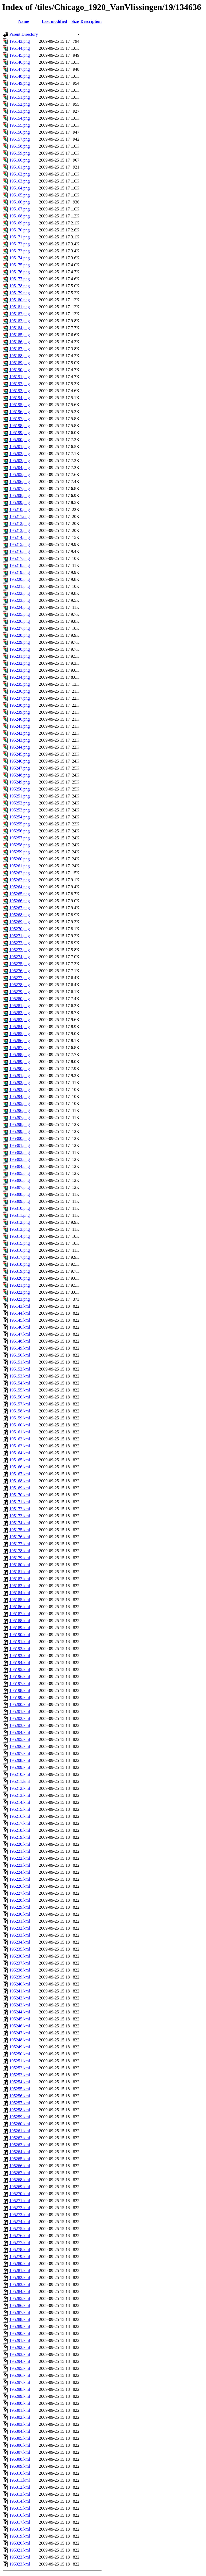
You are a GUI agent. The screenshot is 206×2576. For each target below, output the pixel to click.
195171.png (19, 237)
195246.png (19, 761)
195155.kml (19, 1390)
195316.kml (19, 2515)
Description (91, 21)
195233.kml (19, 1935)
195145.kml (19, 1320)
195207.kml (19, 1753)
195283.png (19, 1019)
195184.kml (19, 1592)
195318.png (19, 1264)
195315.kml (19, 2508)
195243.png (19, 740)
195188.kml (19, 1620)
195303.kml (19, 2424)
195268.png (19, 915)
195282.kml (19, 2277)
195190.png (19, 369)
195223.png (19, 600)
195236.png (19, 691)
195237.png (19, 698)
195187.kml (19, 1613)
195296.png (19, 1110)
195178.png (19, 286)
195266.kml (19, 2165)
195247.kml (19, 2033)
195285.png (19, 1033)
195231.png (19, 656)
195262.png (19, 873)
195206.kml (19, 1746)
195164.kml (19, 1453)
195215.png (19, 544)
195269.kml (19, 2186)
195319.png (19, 1271)
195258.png (19, 845)
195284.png (19, 1026)
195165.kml (19, 1460)
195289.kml (19, 2326)
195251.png (19, 796)
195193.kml (19, 1655)
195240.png (19, 719)
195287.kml (19, 2312)
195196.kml (19, 1676)
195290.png (19, 1068)
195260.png (19, 859)
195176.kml (19, 1536)
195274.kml (19, 2221)
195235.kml (19, 1949)
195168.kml (19, 1481)
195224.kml (19, 1872)
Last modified (54, 21)
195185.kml (19, 1599)
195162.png (19, 174)
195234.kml (19, 1942)
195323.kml (19, 2564)
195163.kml (19, 1446)
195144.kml (19, 1313)
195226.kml (19, 1886)
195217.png (19, 558)
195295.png (19, 1103)
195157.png (19, 139)
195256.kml (19, 2096)
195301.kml (19, 2410)
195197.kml (19, 1683)
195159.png (19, 153)
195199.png (19, 432)
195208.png (19, 495)
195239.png (19, 712)
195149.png (19, 83)
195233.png (19, 670)
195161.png (19, 167)
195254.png (19, 817)
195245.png (19, 754)
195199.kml (19, 1697)
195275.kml (19, 2228)
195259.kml (19, 2117)
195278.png (19, 984)
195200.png (19, 439)
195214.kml (19, 1802)
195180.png (19, 300)
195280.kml (19, 2263)
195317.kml (19, 2522)
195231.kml (19, 1921)
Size (75, 21)
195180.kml (19, 1564)
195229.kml (19, 1907)
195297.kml (19, 2382)
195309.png (19, 1201)
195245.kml (19, 2019)
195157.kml (19, 1404)
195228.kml (19, 1900)
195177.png (19, 279)
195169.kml (19, 1488)
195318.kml (19, 2529)
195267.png (19, 908)
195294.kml (19, 2361)
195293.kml (19, 2354)
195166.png (19, 202)
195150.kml (19, 1355)
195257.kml (19, 2103)
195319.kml (19, 2536)
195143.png (19, 41)
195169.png (19, 223)
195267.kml (19, 2172)
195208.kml (19, 1760)
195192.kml (19, 1648)
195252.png (19, 803)
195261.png (19, 866)
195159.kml (19, 1418)
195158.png (19, 146)
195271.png (19, 935)
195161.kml (19, 1432)
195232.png (19, 663)
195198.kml (19, 1690)
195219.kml (19, 1837)
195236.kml (19, 1956)
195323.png (19, 1299)
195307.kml (19, 2452)
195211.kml (19, 1781)
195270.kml (19, 2193)
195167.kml (19, 1474)
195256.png (19, 831)
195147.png (19, 69)
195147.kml (19, 1334)
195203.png (19, 460)
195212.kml (19, 1788)
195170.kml (19, 1495)
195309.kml (19, 2466)
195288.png (19, 1054)
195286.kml (19, 2305)
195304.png (19, 1166)
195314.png (19, 1236)
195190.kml (19, 1634)
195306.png (19, 1180)
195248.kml (19, 2040)
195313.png (19, 1229)
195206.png (19, 481)
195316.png (19, 1250)
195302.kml (19, 2417)
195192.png (19, 383)
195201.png (19, 446)
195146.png (19, 62)
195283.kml (19, 2284)
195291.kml (19, 2340)
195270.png (19, 928)
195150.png (19, 90)
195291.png (19, 1075)
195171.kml (19, 1502)
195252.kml (19, 2068)
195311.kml (19, 2480)
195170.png (19, 230)
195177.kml (19, 1543)
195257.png (19, 838)
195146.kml (19, 1327)
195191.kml (19, 1641)
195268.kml (19, 2179)
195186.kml (19, 1606)
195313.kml (19, 2494)
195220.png (19, 579)
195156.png (19, 132)
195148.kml (19, 1341)
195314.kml (19, 2501)
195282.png (19, 1012)
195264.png (19, 887)
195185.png (19, 334)
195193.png (19, 390)
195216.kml (19, 1816)
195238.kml (19, 1970)
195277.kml (19, 2242)
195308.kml (19, 2459)
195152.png (19, 104)
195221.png (19, 586)
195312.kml (19, 2487)
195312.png (19, 1222)
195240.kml (19, 1984)
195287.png (19, 1047)
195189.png (19, 362)
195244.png (19, 747)
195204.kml (19, 1732)
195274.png (19, 956)
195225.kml (19, 1879)
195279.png (19, 991)
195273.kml (19, 2214)
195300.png (19, 1138)
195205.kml (19, 1739)
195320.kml (19, 2543)
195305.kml (19, 2438)
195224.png (19, 607)
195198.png (19, 425)
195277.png (19, 977)
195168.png (19, 216)
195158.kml (19, 1411)
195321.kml (19, 2550)
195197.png (19, 418)
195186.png (19, 341)
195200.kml (19, 1704)
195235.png (19, 684)
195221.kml (19, 1851)
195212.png (19, 523)
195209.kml (19, 1767)
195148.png (19, 76)
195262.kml (19, 2137)
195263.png (19, 880)
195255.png (19, 824)
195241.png (19, 726)
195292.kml (19, 2347)
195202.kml (19, 1718)
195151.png (19, 97)
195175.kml (19, 1529)
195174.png (19, 258)
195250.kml (19, 2054)
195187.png (19, 348)
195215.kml (19, 1809)
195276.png (19, 970)
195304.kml (19, 2431)
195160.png (19, 160)
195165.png (19, 195)
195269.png (19, 922)
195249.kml (19, 2047)
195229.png (19, 642)
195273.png (19, 949)
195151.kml (19, 1362)
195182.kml (19, 1578)
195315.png (19, 1243)
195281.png (19, 1005)
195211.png (19, 516)
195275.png (19, 963)
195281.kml (19, 2270)
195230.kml (19, 1914)
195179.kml (19, 1557)
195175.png (19, 265)
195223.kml (19, 1865)
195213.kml (19, 1795)
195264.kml (19, 2151)
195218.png (19, 565)
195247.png (19, 768)
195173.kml (19, 1516)
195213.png (19, 530)
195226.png (19, 621)
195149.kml (19, 1348)
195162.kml (19, 1439)
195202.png (19, 453)
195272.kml (19, 2207)
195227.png (19, 628)
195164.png (19, 188)
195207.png (19, 488)
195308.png (19, 1194)
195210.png (19, 509)
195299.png (19, 1131)
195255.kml (19, 2089)
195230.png (19, 649)
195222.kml (19, 1858)
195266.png (19, 901)
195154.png (19, 118)
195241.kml (19, 1991)
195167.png (19, 209)
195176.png (19, 272)
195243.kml (19, 2005)
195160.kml (19, 1425)
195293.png (19, 1089)
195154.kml (19, 1383)
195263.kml (19, 2144)
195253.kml (19, 2075)
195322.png (19, 1292)
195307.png (19, 1187)
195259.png (19, 852)
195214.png (19, 537)
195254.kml (19, 2082)
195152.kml (19, 1369)
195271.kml (19, 2200)
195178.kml (19, 1550)
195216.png (19, 551)
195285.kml (19, 2298)
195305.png (19, 1173)
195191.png (19, 376)
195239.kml (19, 1977)
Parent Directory (23, 34)
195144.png (19, 48)
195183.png (19, 321)
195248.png (19, 775)
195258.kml (19, 2110)
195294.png (19, 1096)
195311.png (19, 1215)
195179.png (19, 293)
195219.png (19, 572)
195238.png (19, 705)
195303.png (19, 1159)
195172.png (19, 244)
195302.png (19, 1152)
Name (23, 21)
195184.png (19, 327)
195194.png (19, 397)
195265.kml (19, 2158)
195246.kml (19, 2026)
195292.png (19, 1082)
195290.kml (19, 2333)
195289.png (19, 1061)
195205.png (19, 474)
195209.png (19, 502)
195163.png (19, 181)
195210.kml (19, 1774)
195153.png (19, 111)
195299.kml (19, 2396)
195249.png (19, 782)
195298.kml (19, 2389)
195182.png (19, 314)
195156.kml (19, 1397)
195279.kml (19, 2256)
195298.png (19, 1124)
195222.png (19, 593)
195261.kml (19, 2130)
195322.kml (19, 2557)
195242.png (19, 733)
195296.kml (19, 2375)
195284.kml (19, 2291)
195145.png (19, 55)
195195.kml (19, 1669)
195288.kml (19, 2319)
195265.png (19, 894)
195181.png (19, 307)
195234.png (19, 677)
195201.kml (19, 1711)
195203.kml (19, 1725)
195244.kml (19, 2012)
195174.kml (19, 1522)
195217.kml (19, 1823)
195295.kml (19, 2368)
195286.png (19, 1040)
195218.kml (19, 1830)
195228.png (19, 635)
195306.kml (19, 2445)
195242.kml (19, 1998)
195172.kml (19, 1509)
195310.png (19, 1208)
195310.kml (19, 2473)
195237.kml (19, 1963)
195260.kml (19, 2123)
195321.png (19, 1285)
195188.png (19, 355)
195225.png (19, 614)
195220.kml (19, 1844)
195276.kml (19, 2235)
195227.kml (19, 1893)
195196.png (19, 411)
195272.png (19, 942)
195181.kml (19, 1571)
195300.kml (19, 2403)
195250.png (19, 789)
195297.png (19, 1117)
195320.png (19, 1278)
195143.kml (19, 1306)
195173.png (19, 251)
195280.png (19, 998)
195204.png (19, 467)
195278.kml (19, 2249)
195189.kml (19, 1627)
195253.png (19, 810)
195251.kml (19, 2061)
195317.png (19, 1257)
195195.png (19, 404)
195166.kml (19, 1467)
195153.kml (19, 1376)
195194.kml (19, 1662)
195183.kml (19, 1585)
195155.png (19, 125)
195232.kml (19, 1928)
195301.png (19, 1145)
